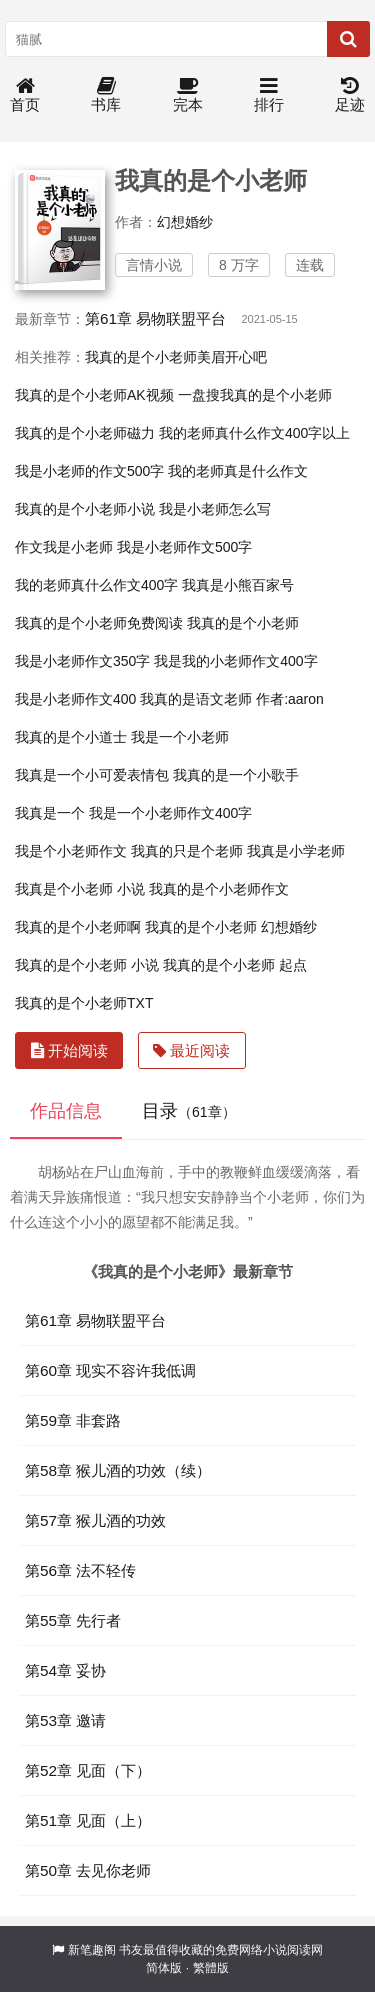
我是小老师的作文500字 (89, 471)
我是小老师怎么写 (215, 509)
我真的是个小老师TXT (84, 1003)
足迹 (350, 95)
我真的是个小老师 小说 (87, 965)
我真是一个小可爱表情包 (92, 775)
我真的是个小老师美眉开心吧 (176, 357)
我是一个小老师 (180, 737)
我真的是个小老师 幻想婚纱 (231, 927)
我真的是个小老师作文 (219, 889)
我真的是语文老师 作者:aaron (232, 699)
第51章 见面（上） (88, 1820)
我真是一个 (50, 813)
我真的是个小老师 (243, 623)
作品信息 (66, 1111)
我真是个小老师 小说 (80, 889)
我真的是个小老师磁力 (85, 433)
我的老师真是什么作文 (238, 471)
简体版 (164, 1968)
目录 (189, 1111)
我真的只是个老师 (187, 851)
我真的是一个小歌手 (236, 775)
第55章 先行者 (73, 1620)
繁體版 (211, 1968)
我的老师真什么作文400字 (96, 585)
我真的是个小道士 (71, 737)
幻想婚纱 (185, 222)
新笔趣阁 (92, 1950)
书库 (106, 95)
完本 (188, 95)
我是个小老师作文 (71, 851)
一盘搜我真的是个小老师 (255, 395)
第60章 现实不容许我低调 (110, 1370)
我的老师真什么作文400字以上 (254, 433)
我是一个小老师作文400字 (170, 813)
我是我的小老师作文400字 (235, 661)
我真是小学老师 (296, 851)
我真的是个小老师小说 (85, 509)
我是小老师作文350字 (82, 661)
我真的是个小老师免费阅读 (99, 623)
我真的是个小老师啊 (78, 927)
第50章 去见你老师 (88, 1870)
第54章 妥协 (65, 1670)
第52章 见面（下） (88, 1770)
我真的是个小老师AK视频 (94, 395)
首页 (25, 95)
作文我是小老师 (64, 547)
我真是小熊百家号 (238, 585)
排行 (269, 95)
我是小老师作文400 (75, 699)
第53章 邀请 (65, 1720)
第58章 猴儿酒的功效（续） (118, 1470)
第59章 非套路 (73, 1420)
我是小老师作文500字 (184, 547)
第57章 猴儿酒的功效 (95, 1520)
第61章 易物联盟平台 (155, 318)
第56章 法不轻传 (80, 1570)
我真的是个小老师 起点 (235, 965)
